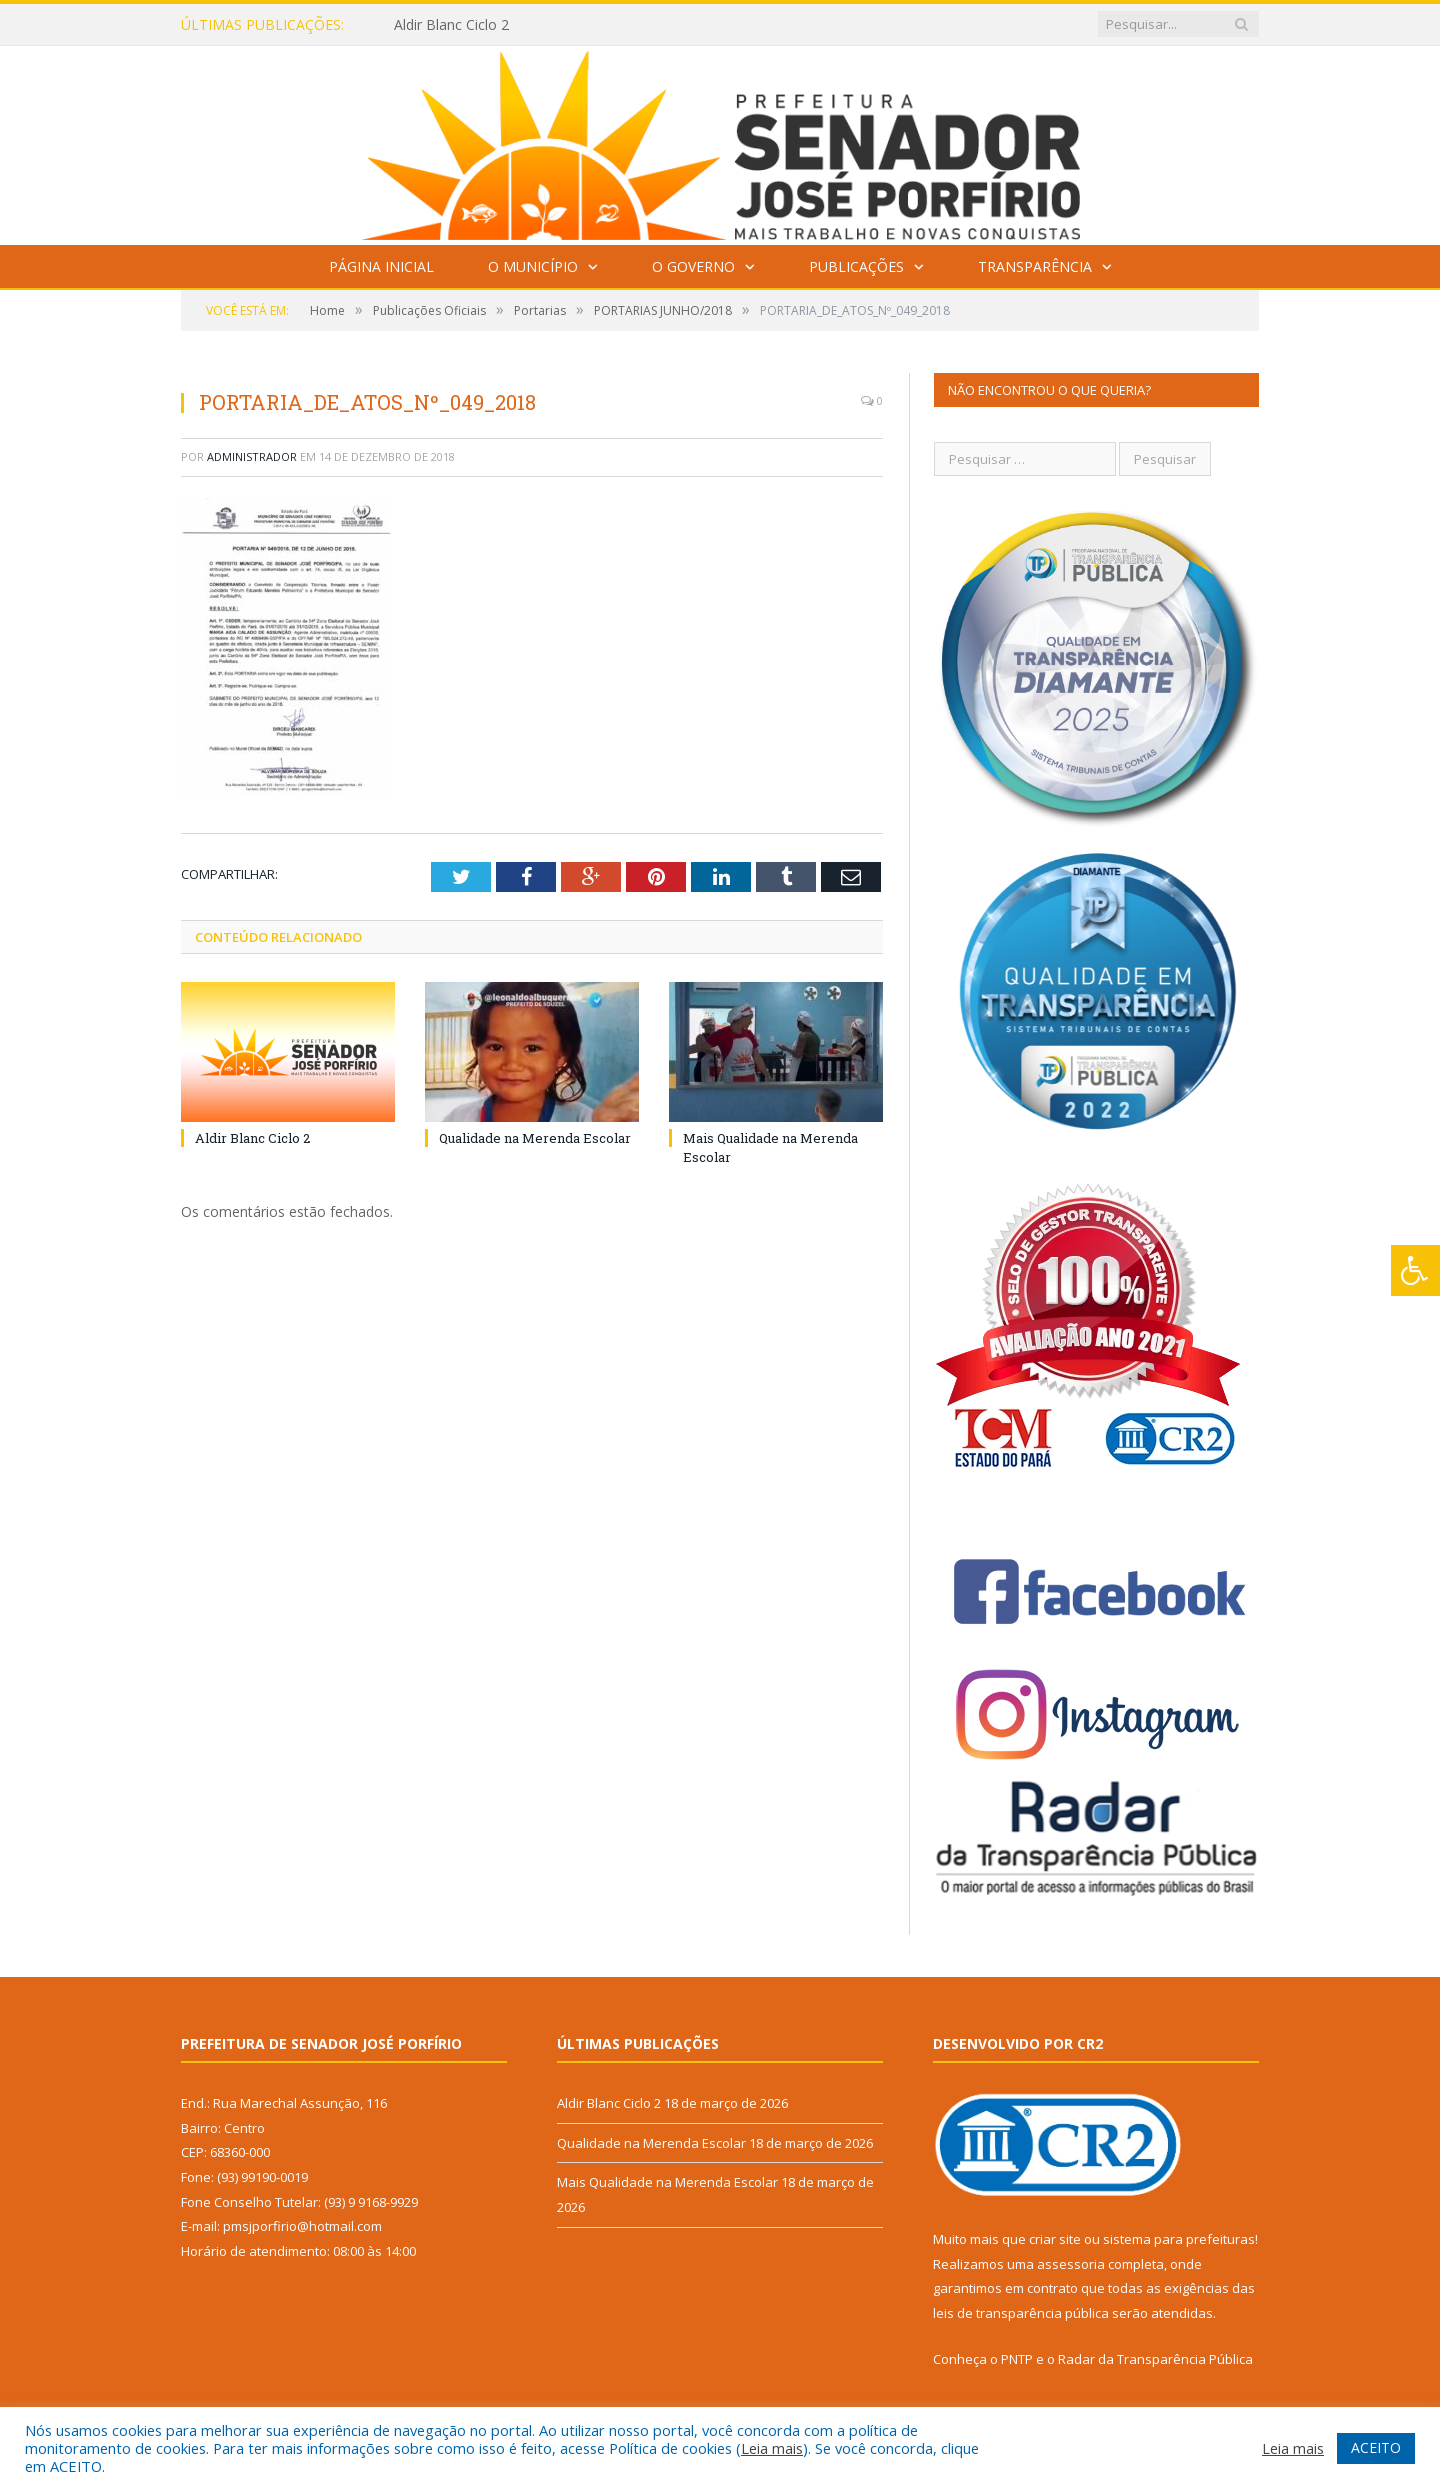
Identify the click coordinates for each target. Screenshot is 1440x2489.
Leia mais (772, 2448)
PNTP (1017, 2359)
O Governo (693, 266)
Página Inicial (381, 266)
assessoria (1071, 2264)
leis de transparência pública (1021, 2313)
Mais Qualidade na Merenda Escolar (667, 2182)
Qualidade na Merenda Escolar (535, 1138)
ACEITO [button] (1376, 2447)
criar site (1055, 2239)
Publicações (856, 266)
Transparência (1035, 266)
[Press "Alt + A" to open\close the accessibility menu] (1415, 1270)
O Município (533, 266)
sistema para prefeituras (1179, 2239)
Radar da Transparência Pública (1155, 2359)
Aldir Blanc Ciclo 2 (451, 25)
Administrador (252, 456)
